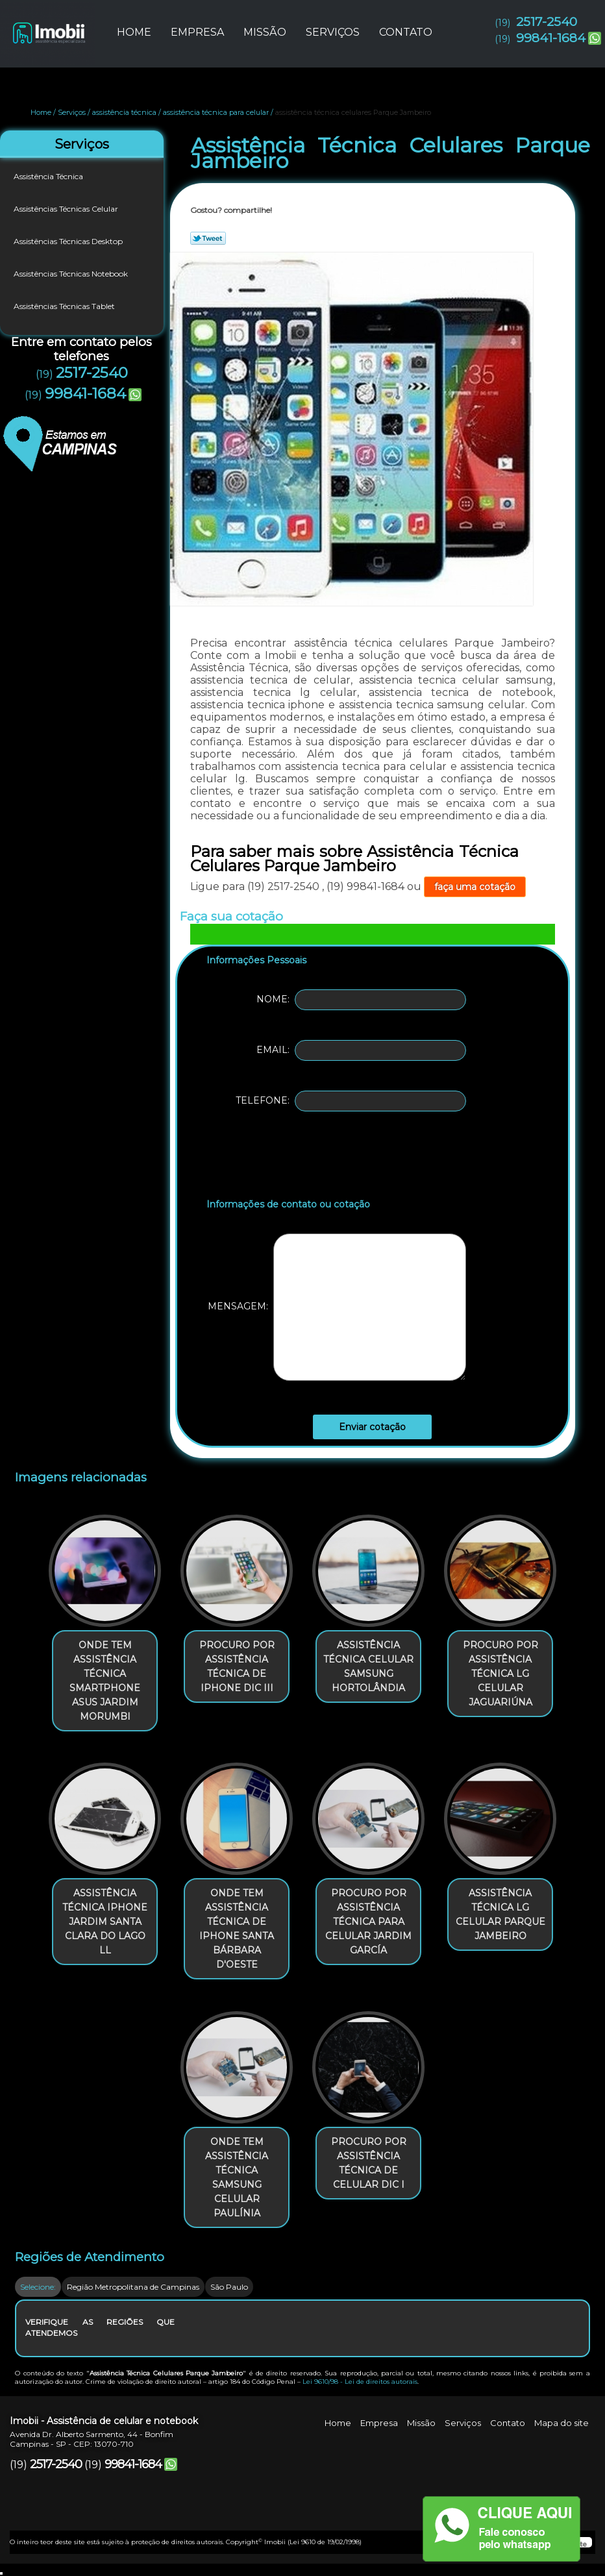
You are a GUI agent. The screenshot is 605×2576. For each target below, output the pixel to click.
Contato (405, 32)
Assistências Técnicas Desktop (69, 241)
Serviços (333, 32)
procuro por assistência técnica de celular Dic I (368, 2163)
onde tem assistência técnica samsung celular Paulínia (236, 2177)
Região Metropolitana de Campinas (133, 2287)
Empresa (197, 32)
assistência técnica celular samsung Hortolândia (368, 1666)
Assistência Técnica (49, 176)
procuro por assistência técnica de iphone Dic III (237, 1666)
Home (134, 32)
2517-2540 (546, 21)
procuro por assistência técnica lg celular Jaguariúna (500, 1673)
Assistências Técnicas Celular (67, 209)
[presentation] (289, 1157)
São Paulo (229, 2287)
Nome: (361, 999)
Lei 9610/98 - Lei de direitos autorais (359, 2381)
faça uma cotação (474, 887)
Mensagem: (337, 1307)
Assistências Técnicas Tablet (65, 306)
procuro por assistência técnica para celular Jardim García (368, 1921)
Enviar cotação (372, 1427)
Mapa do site (561, 2423)
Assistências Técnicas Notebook (72, 274)
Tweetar (208, 238)
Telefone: (351, 1101)
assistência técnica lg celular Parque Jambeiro (500, 1914)
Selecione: (38, 2287)
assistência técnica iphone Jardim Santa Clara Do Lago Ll (104, 1921)
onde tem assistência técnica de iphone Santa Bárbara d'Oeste (236, 1928)
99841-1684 (551, 38)
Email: (361, 1050)
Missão (264, 32)
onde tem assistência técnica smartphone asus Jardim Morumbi (104, 1680)
